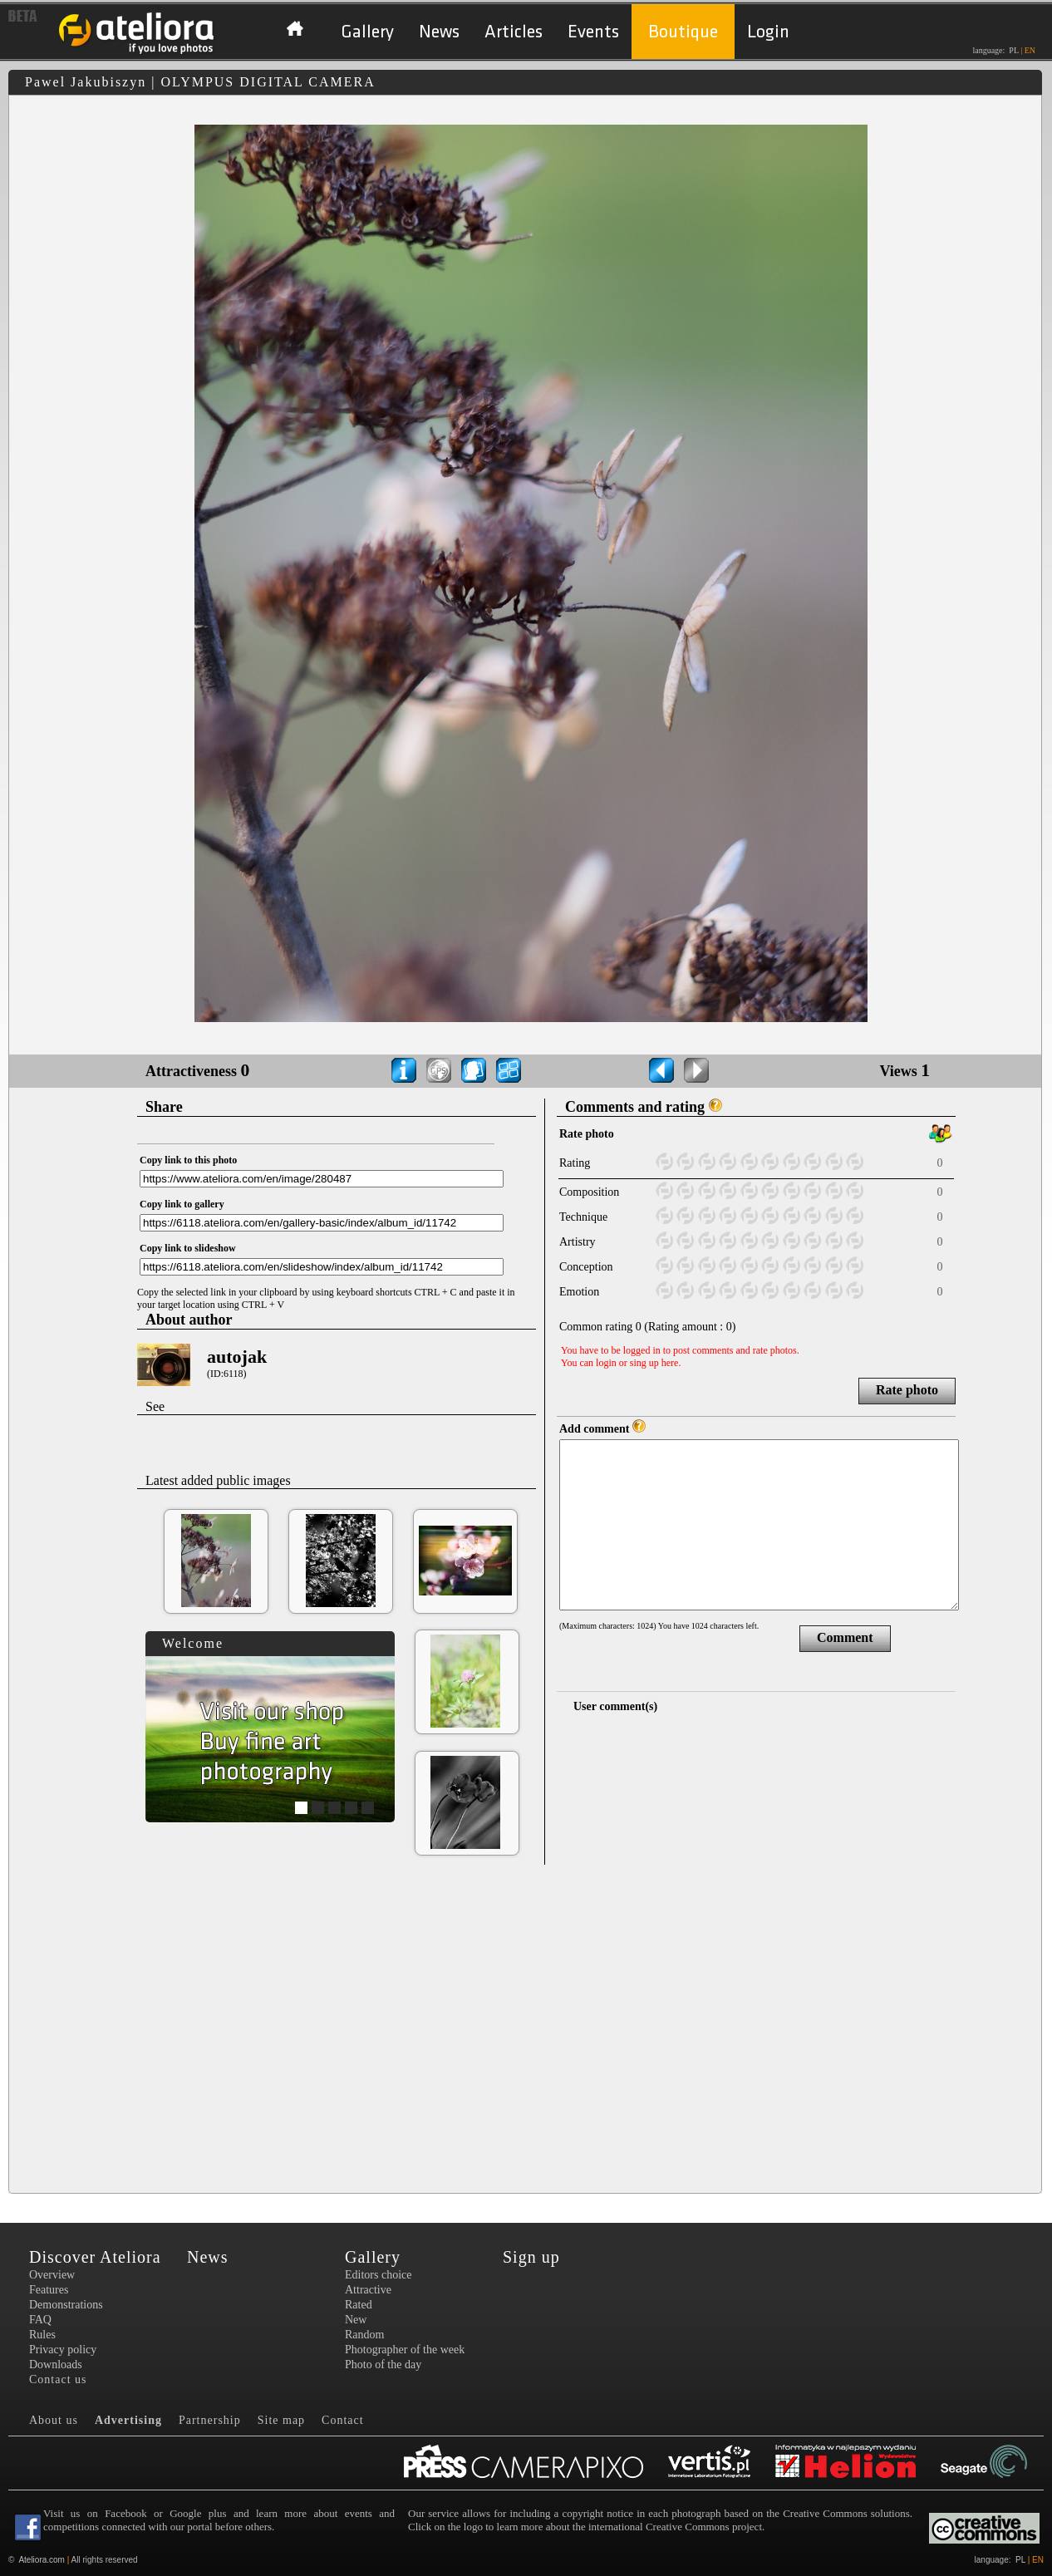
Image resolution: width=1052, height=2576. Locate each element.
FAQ (40, 2319)
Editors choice (378, 2275)
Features (48, 2289)
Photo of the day (383, 2364)
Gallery (367, 32)
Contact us (58, 2379)
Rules (42, 2334)
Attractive (368, 2289)
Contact (343, 2420)
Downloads (55, 2364)
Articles (513, 32)
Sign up (531, 2257)
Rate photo (907, 1390)
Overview (52, 2275)
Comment (845, 1637)
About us (53, 2420)
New (355, 2319)
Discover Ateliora (95, 2257)
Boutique (683, 32)
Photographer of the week (405, 2349)
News (439, 32)
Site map (281, 2420)
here (670, 1363)
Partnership (210, 2420)
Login (768, 32)
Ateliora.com (41, 2559)
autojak (237, 1356)
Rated (358, 2304)
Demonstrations (66, 2304)
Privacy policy (62, 2349)
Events (593, 32)
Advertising (128, 2420)
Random (364, 2334)
